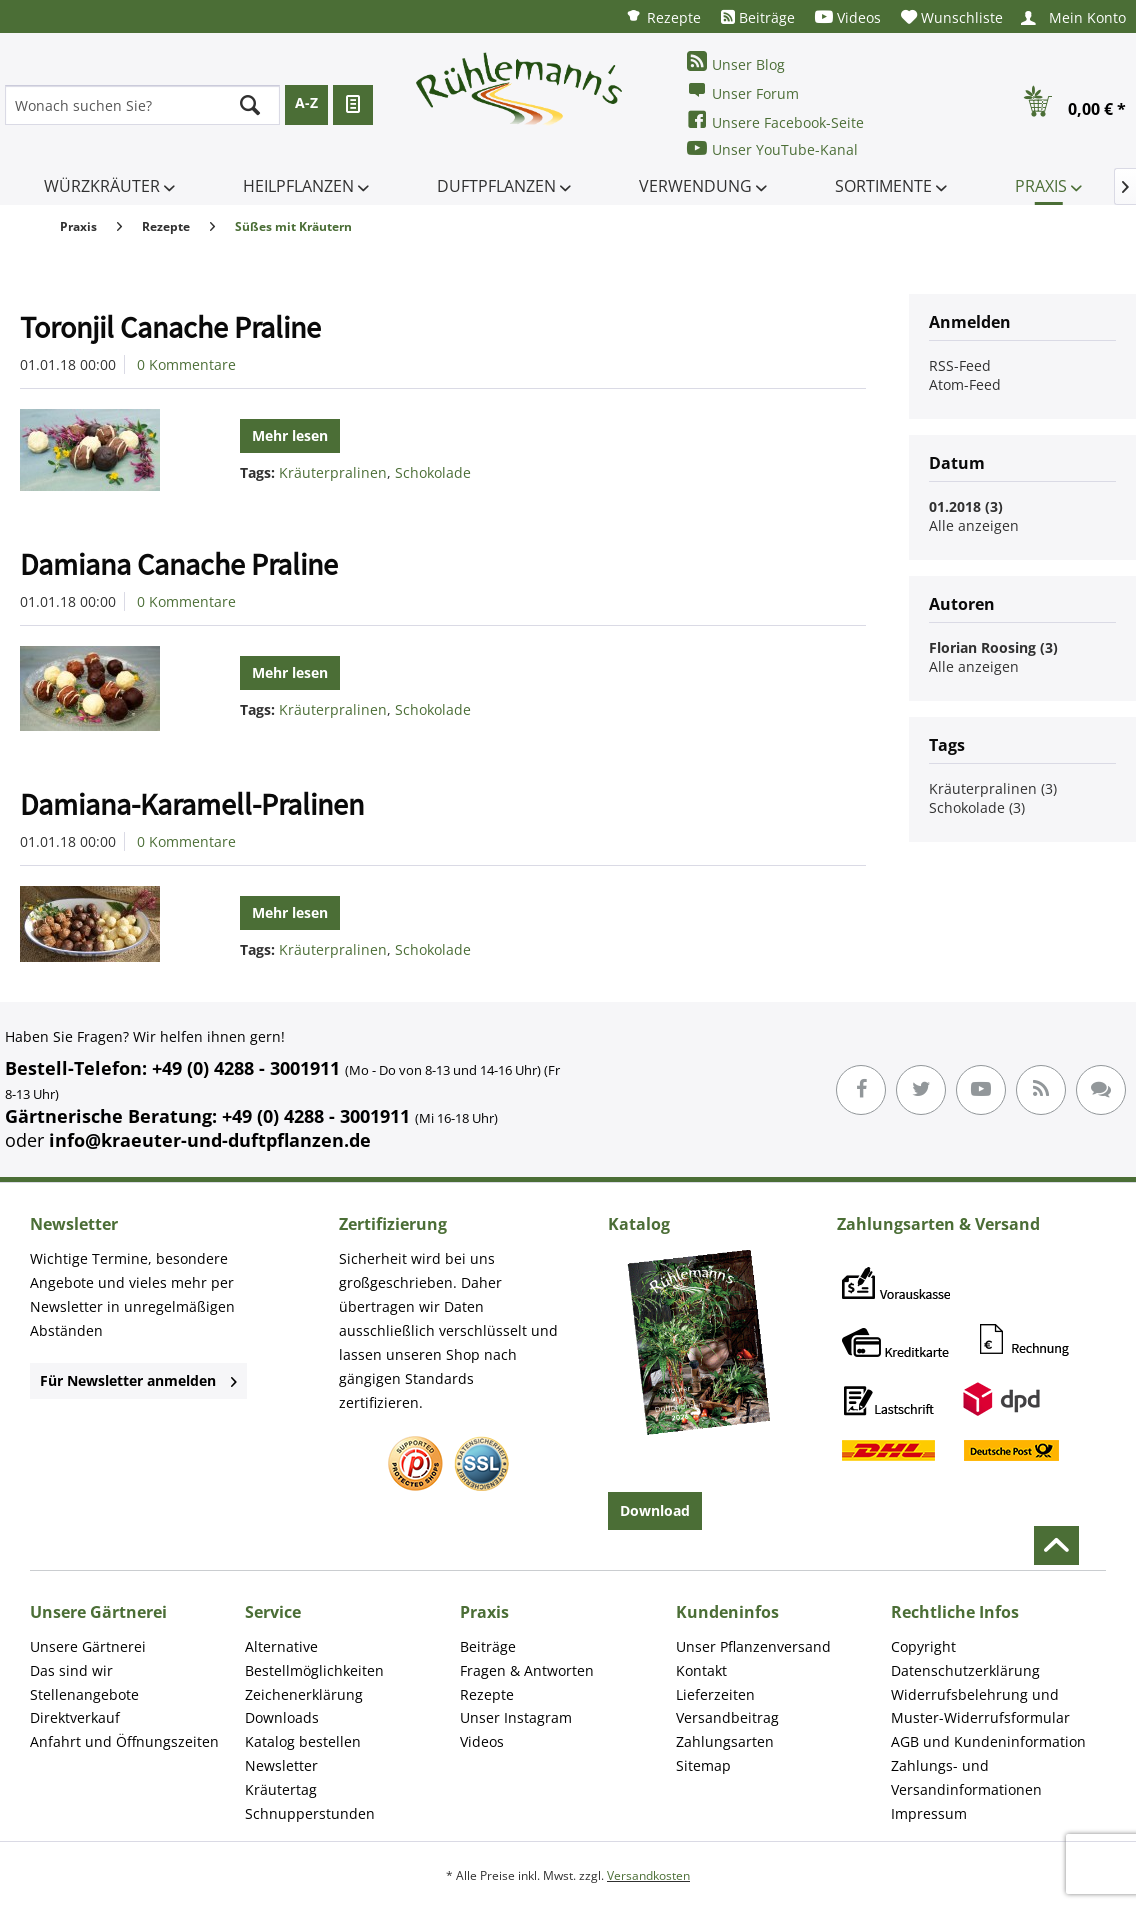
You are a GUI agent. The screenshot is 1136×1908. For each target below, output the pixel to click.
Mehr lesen (290, 435)
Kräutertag (281, 1789)
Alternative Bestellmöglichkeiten (314, 1658)
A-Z (306, 102)
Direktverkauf (75, 1717)
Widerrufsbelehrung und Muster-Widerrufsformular (980, 1706)
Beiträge (758, 17)
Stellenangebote (84, 1694)
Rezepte (663, 16)
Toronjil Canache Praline (170, 327)
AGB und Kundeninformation (988, 1741)
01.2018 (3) (966, 506)
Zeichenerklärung (304, 1694)
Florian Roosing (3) (993, 647)
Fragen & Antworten (527, 1670)
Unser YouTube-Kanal (772, 148)
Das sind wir (71, 1670)
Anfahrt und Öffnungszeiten (124, 1741)
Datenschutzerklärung (965, 1670)
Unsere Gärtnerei (88, 1646)
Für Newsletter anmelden (138, 1380)
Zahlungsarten (725, 1741)
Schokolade (433, 472)
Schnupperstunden (310, 1813)
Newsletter (281, 1765)
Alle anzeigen (974, 525)
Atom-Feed (965, 384)
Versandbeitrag (727, 1717)
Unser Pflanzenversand (753, 1646)
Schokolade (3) (977, 807)
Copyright (923, 1646)
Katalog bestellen (303, 1741)
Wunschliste (952, 17)
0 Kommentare (186, 364)
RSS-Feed (960, 365)
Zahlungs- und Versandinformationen (966, 1777)
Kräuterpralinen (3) (993, 788)
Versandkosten (648, 1875)
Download (655, 1510)
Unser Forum (743, 91)
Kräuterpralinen (333, 472)
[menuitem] (663, 16)
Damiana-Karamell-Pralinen (192, 804)
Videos (848, 17)
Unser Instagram (516, 1717)
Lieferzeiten (715, 1694)
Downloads (282, 1717)
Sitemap (703, 1765)
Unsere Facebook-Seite (775, 120)
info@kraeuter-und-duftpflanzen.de (210, 1140)
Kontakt (701, 1670)
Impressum (929, 1813)
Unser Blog (736, 62)
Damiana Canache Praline (179, 564)
